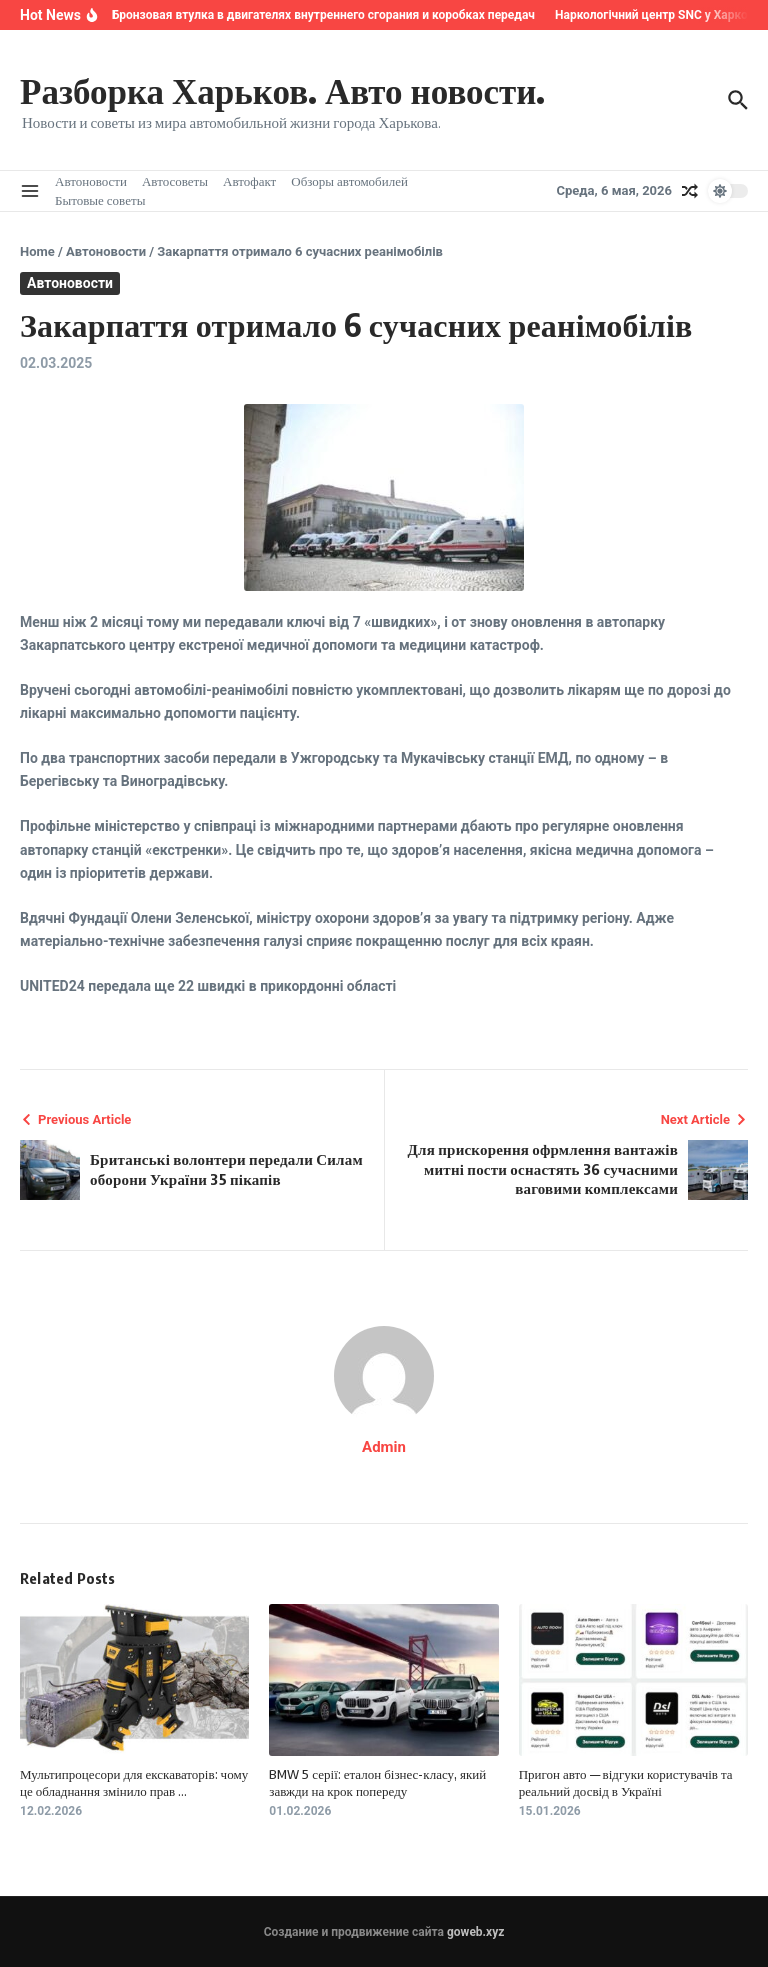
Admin (384, 1447)
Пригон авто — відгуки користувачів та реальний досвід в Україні (626, 1782)
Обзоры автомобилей (349, 181)
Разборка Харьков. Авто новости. (282, 90)
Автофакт (249, 181)
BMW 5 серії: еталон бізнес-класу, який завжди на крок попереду (377, 1782)
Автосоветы (175, 181)
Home (37, 251)
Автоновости (91, 181)
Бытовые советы (100, 200)
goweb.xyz (475, 1932)
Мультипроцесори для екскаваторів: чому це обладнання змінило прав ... (134, 1782)
